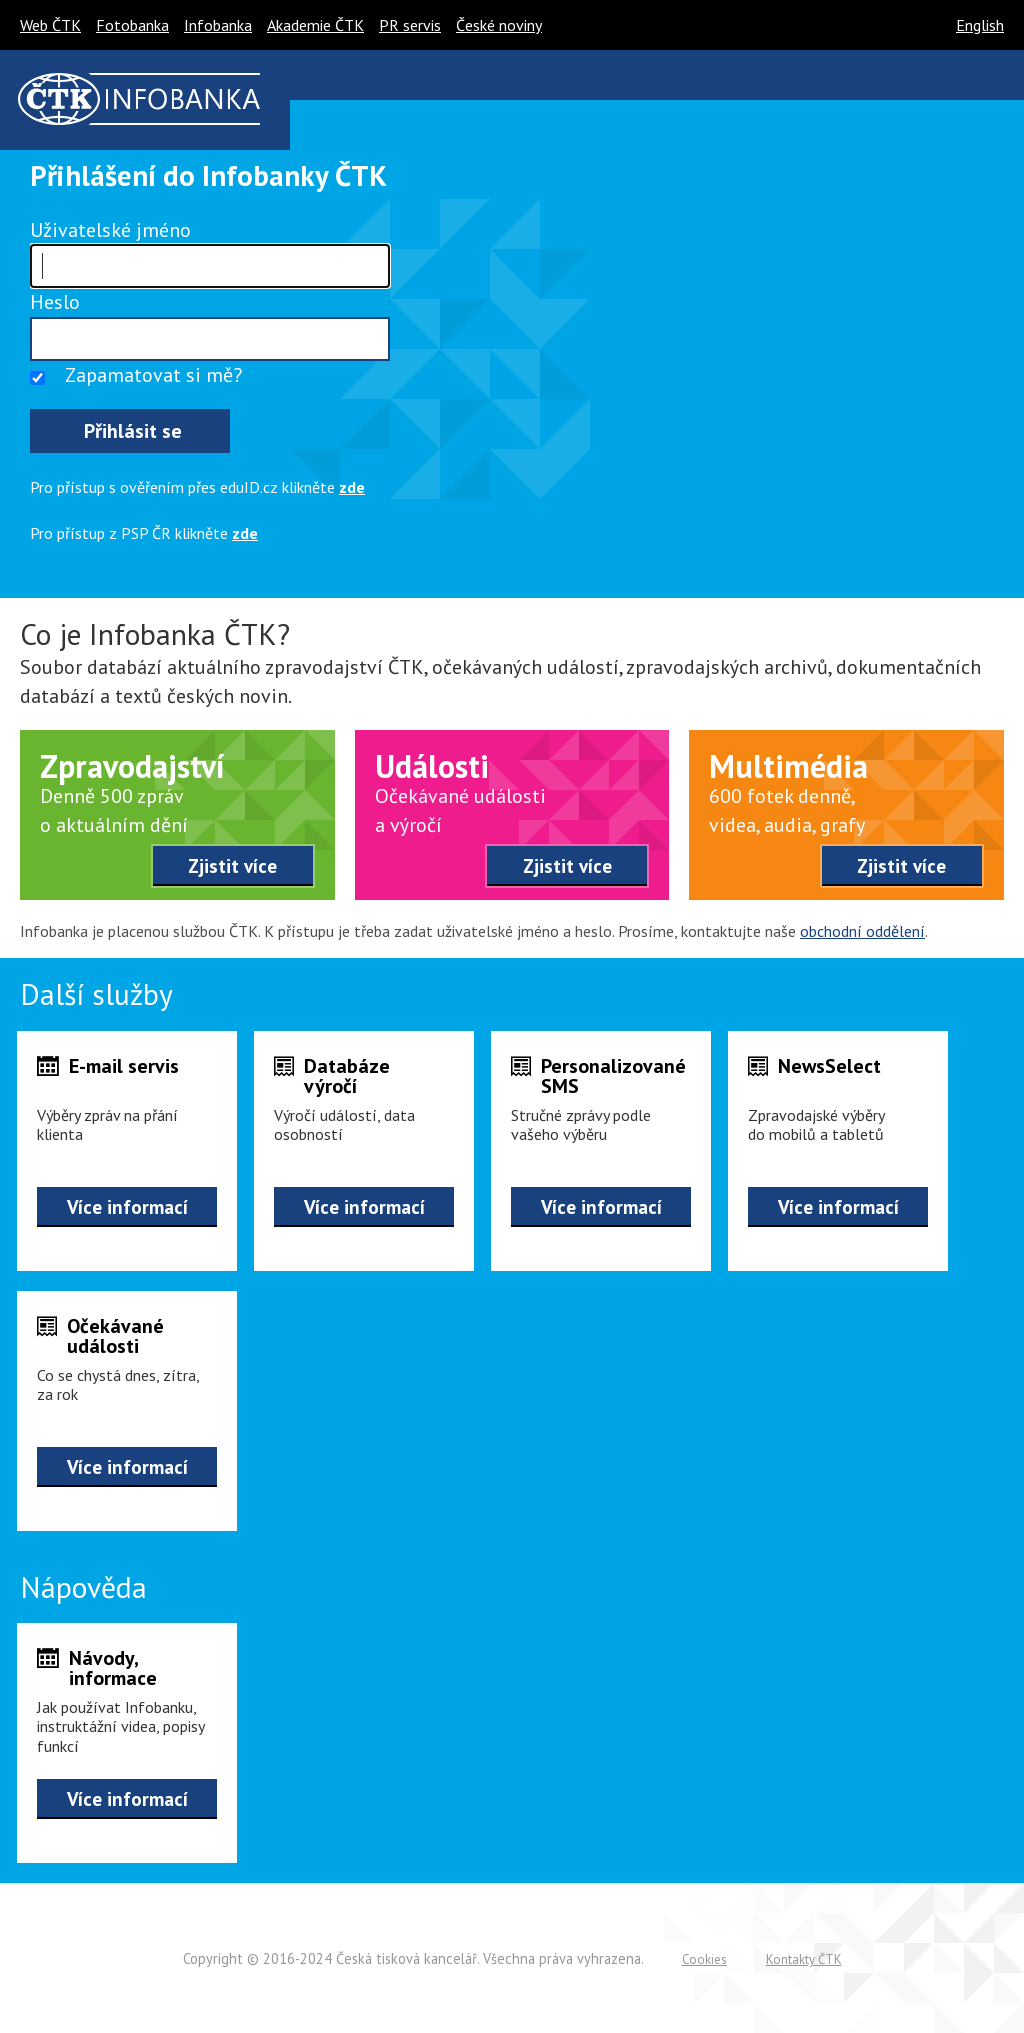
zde (352, 487)
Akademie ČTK (315, 25)
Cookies (704, 1959)
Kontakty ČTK (804, 1959)
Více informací (127, 1206)
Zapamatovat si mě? (153, 375)
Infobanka (218, 25)
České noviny (499, 25)
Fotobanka (132, 25)
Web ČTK (50, 25)
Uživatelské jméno (110, 230)
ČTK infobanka (139, 99)
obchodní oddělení (862, 931)
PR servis (410, 25)
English (980, 25)
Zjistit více (232, 865)
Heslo (55, 302)
